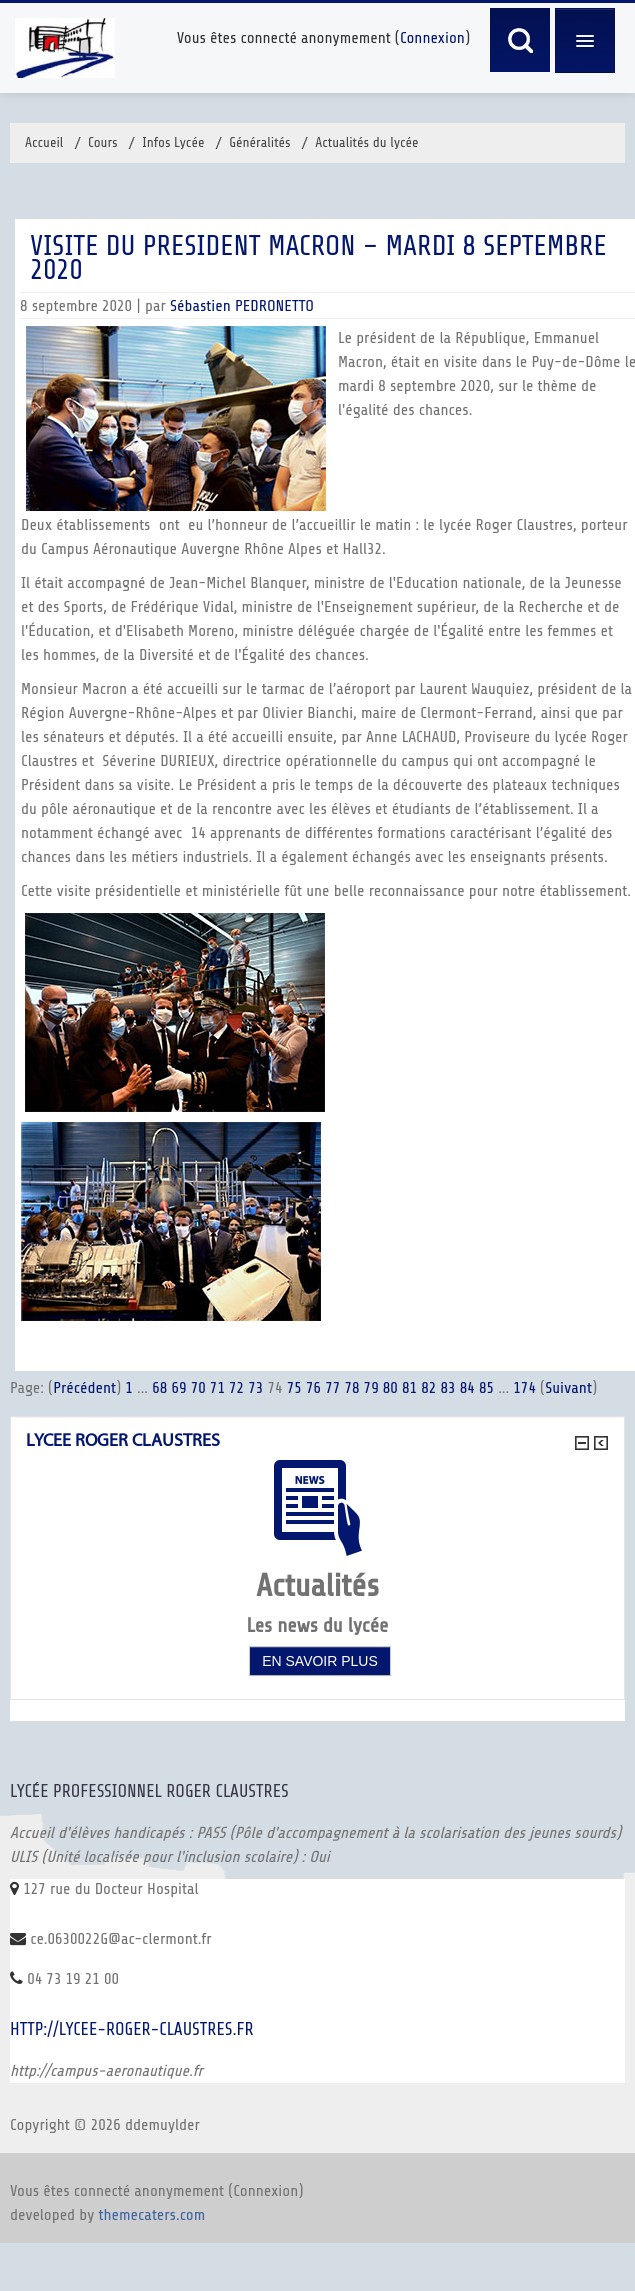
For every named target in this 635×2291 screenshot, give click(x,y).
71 (217, 1388)
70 (198, 1388)
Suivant (568, 1388)
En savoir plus (320, 1661)
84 (467, 1388)
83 (447, 1388)
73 (255, 1388)
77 (332, 1388)
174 (524, 1388)
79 (371, 1388)
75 (294, 1388)
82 (428, 1388)
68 (159, 1388)
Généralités (260, 142)
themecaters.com (152, 2215)
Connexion (432, 38)
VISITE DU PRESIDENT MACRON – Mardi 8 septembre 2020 (318, 258)
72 (236, 1388)
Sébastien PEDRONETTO (242, 306)
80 (390, 1388)
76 (313, 1388)
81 (409, 1388)
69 (178, 1388)
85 (486, 1388)
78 (351, 1388)
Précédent (84, 1388)
